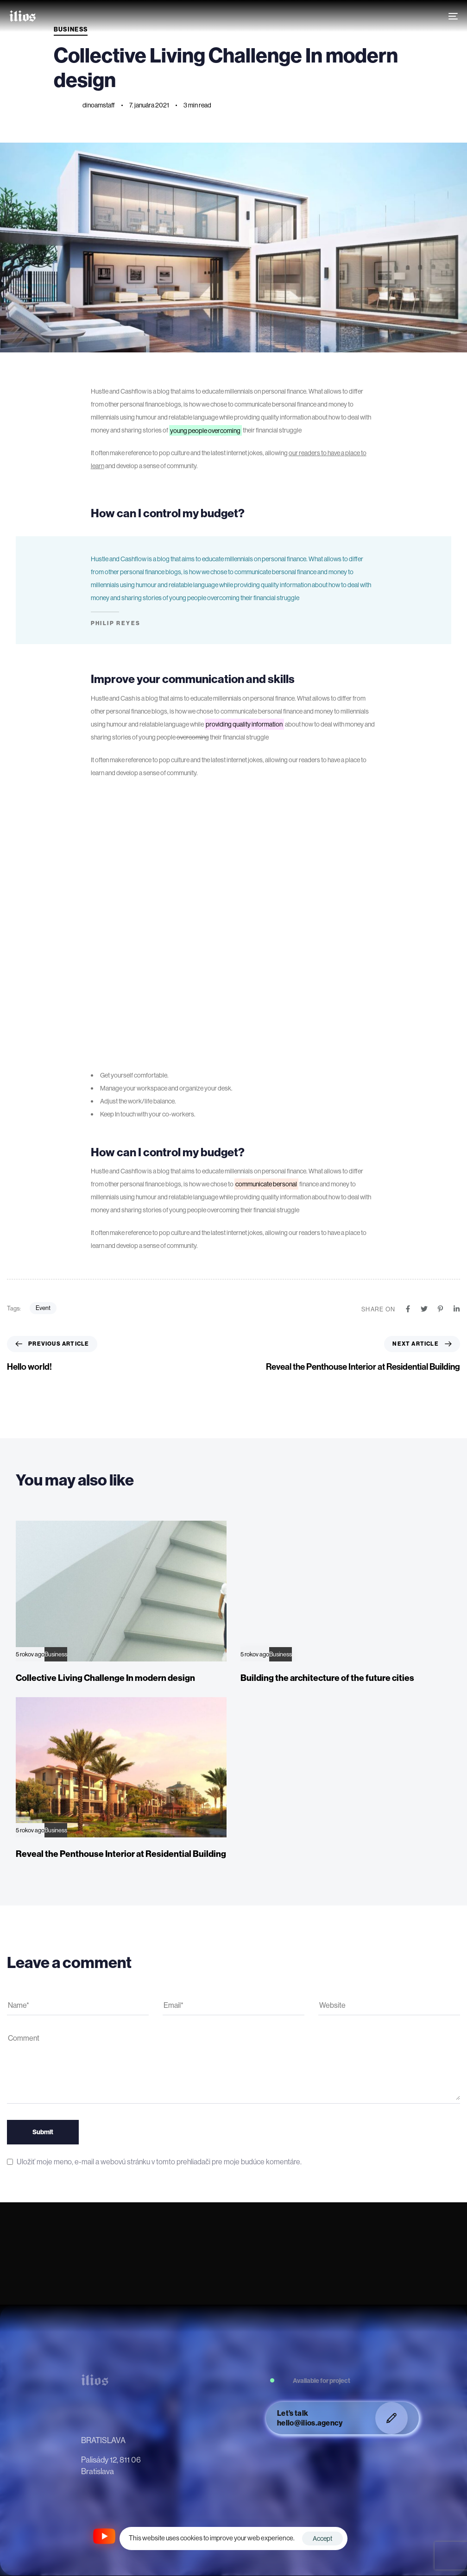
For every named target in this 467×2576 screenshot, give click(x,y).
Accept (322, 2538)
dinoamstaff (98, 105)
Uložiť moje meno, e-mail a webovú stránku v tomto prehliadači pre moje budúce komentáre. (159, 2161)
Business (55, 1654)
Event (43, 1307)
